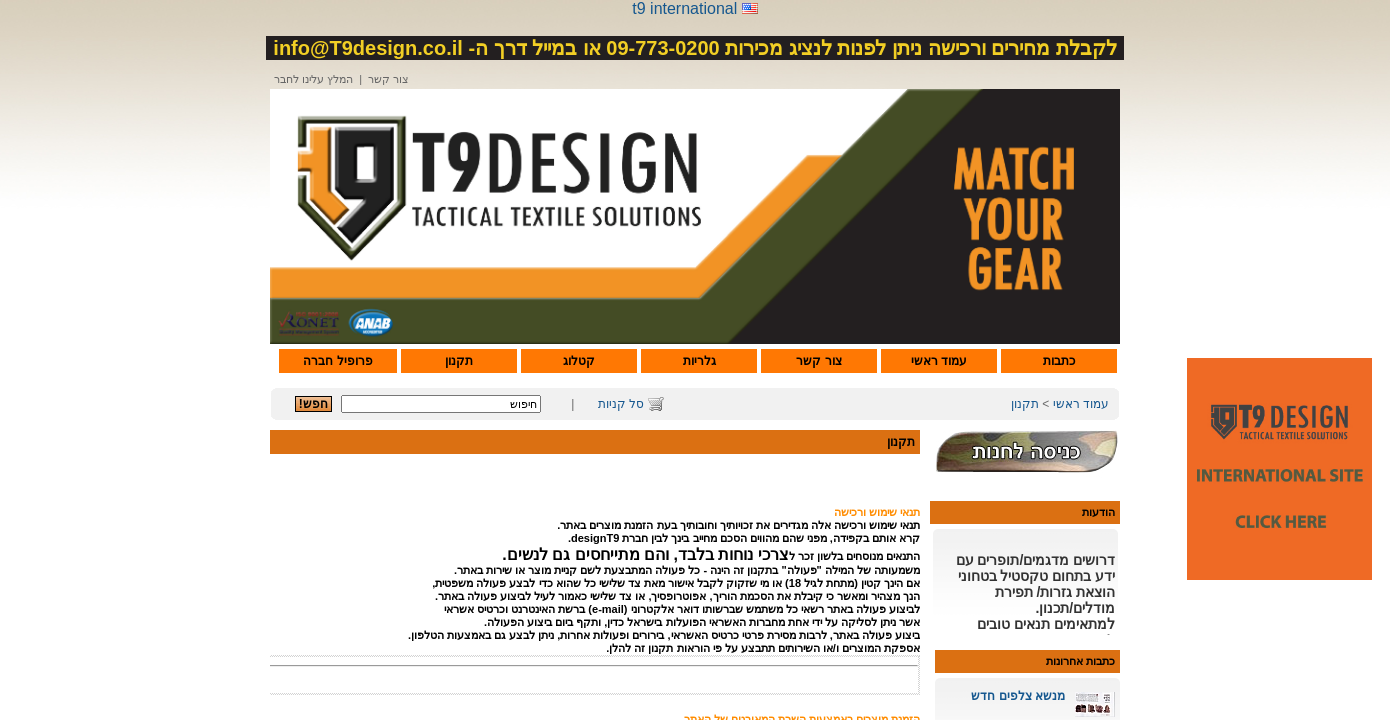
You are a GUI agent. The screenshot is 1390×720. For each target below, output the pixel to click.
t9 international (684, 8)
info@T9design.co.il (368, 48)
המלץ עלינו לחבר (313, 79)
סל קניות (621, 404)
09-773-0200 (662, 48)
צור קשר (388, 79)
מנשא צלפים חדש (1018, 696)
